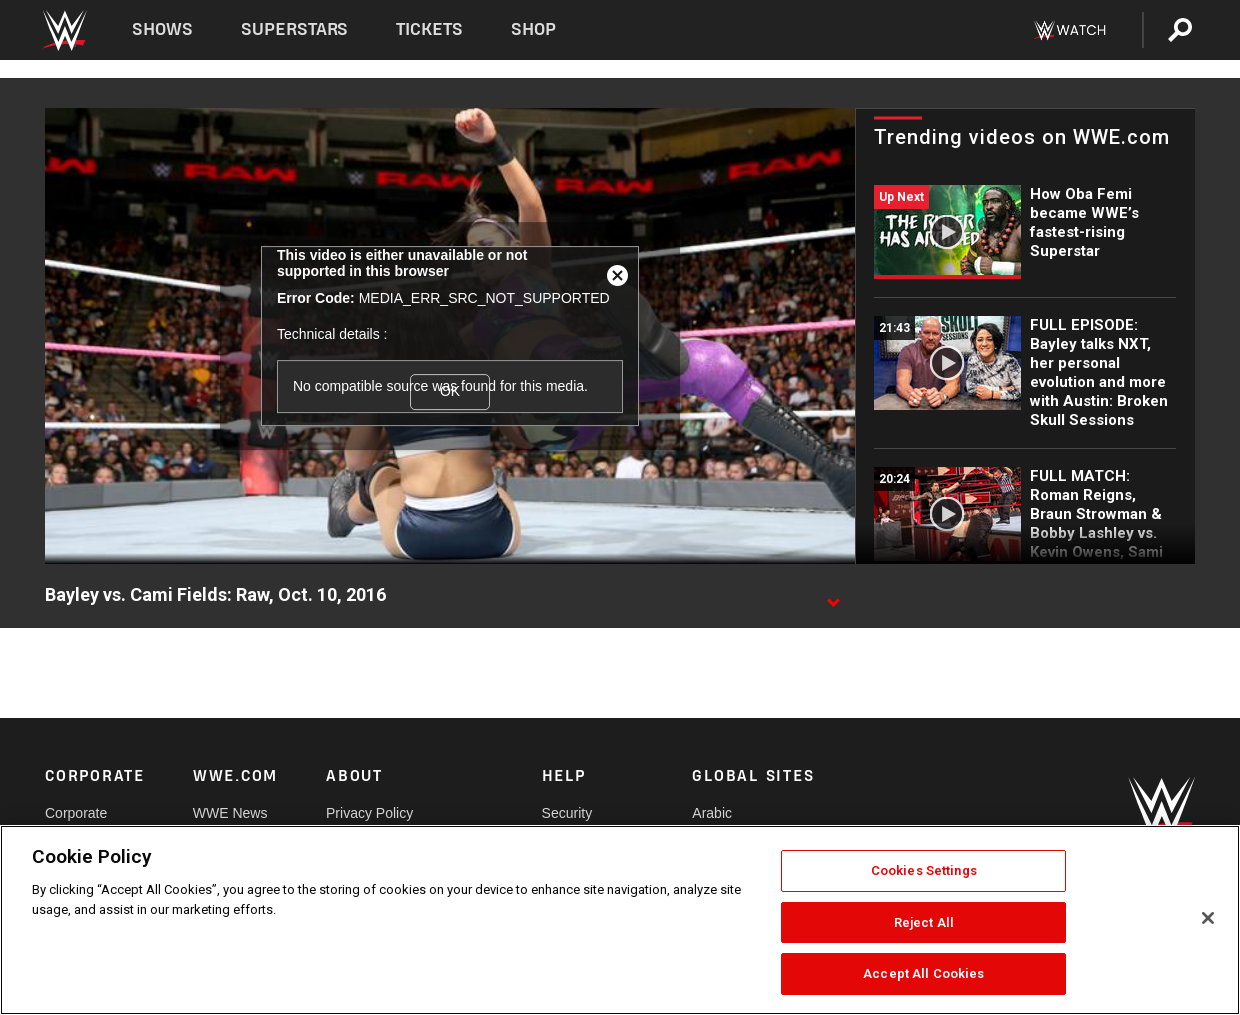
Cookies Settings (924, 870)
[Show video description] (833, 596)
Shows (162, 29)
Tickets (429, 29)
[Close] (1208, 918)
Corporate (76, 813)
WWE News (230, 813)
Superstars (295, 29)
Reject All (924, 922)
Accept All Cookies (923, 973)
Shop (533, 29)
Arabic (712, 813)
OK (450, 391)
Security (567, 813)
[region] (620, 920)
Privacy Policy (369, 813)
